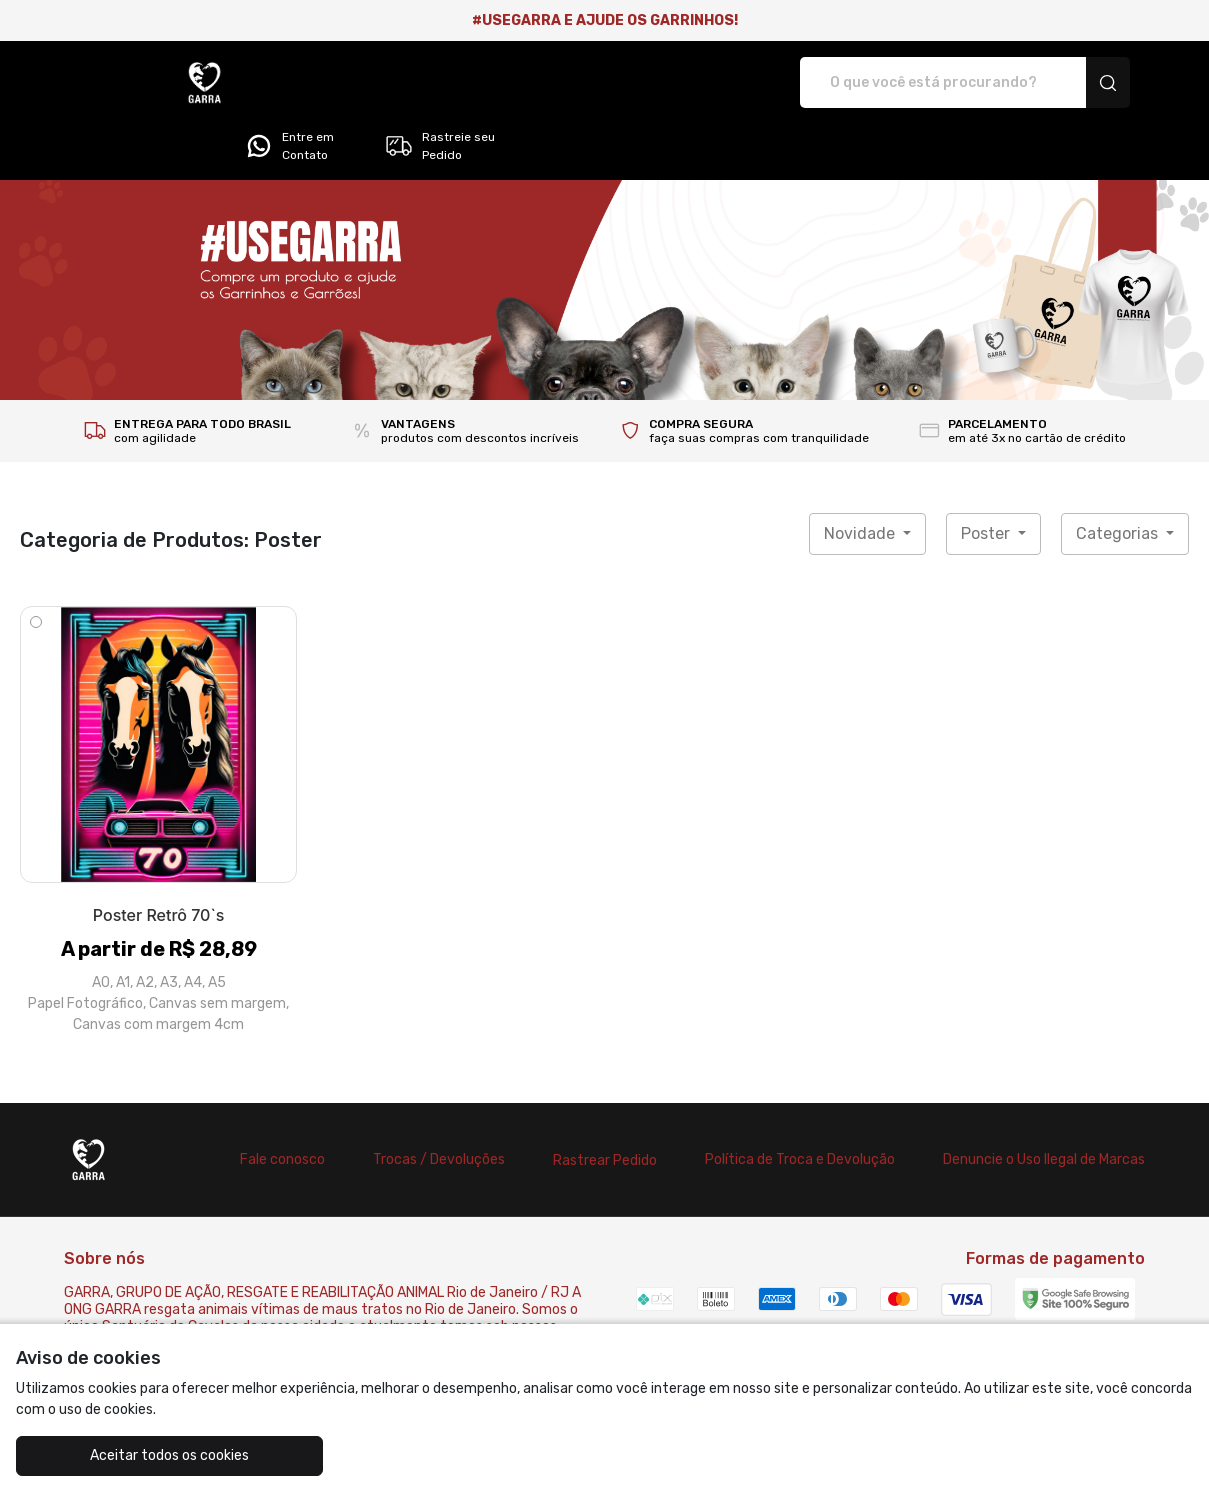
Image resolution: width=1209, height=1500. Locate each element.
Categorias (1119, 477)
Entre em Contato (920, 83)
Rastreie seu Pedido (1069, 83)
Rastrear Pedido (605, 1104)
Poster (987, 477)
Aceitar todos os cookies (114, 1455)
